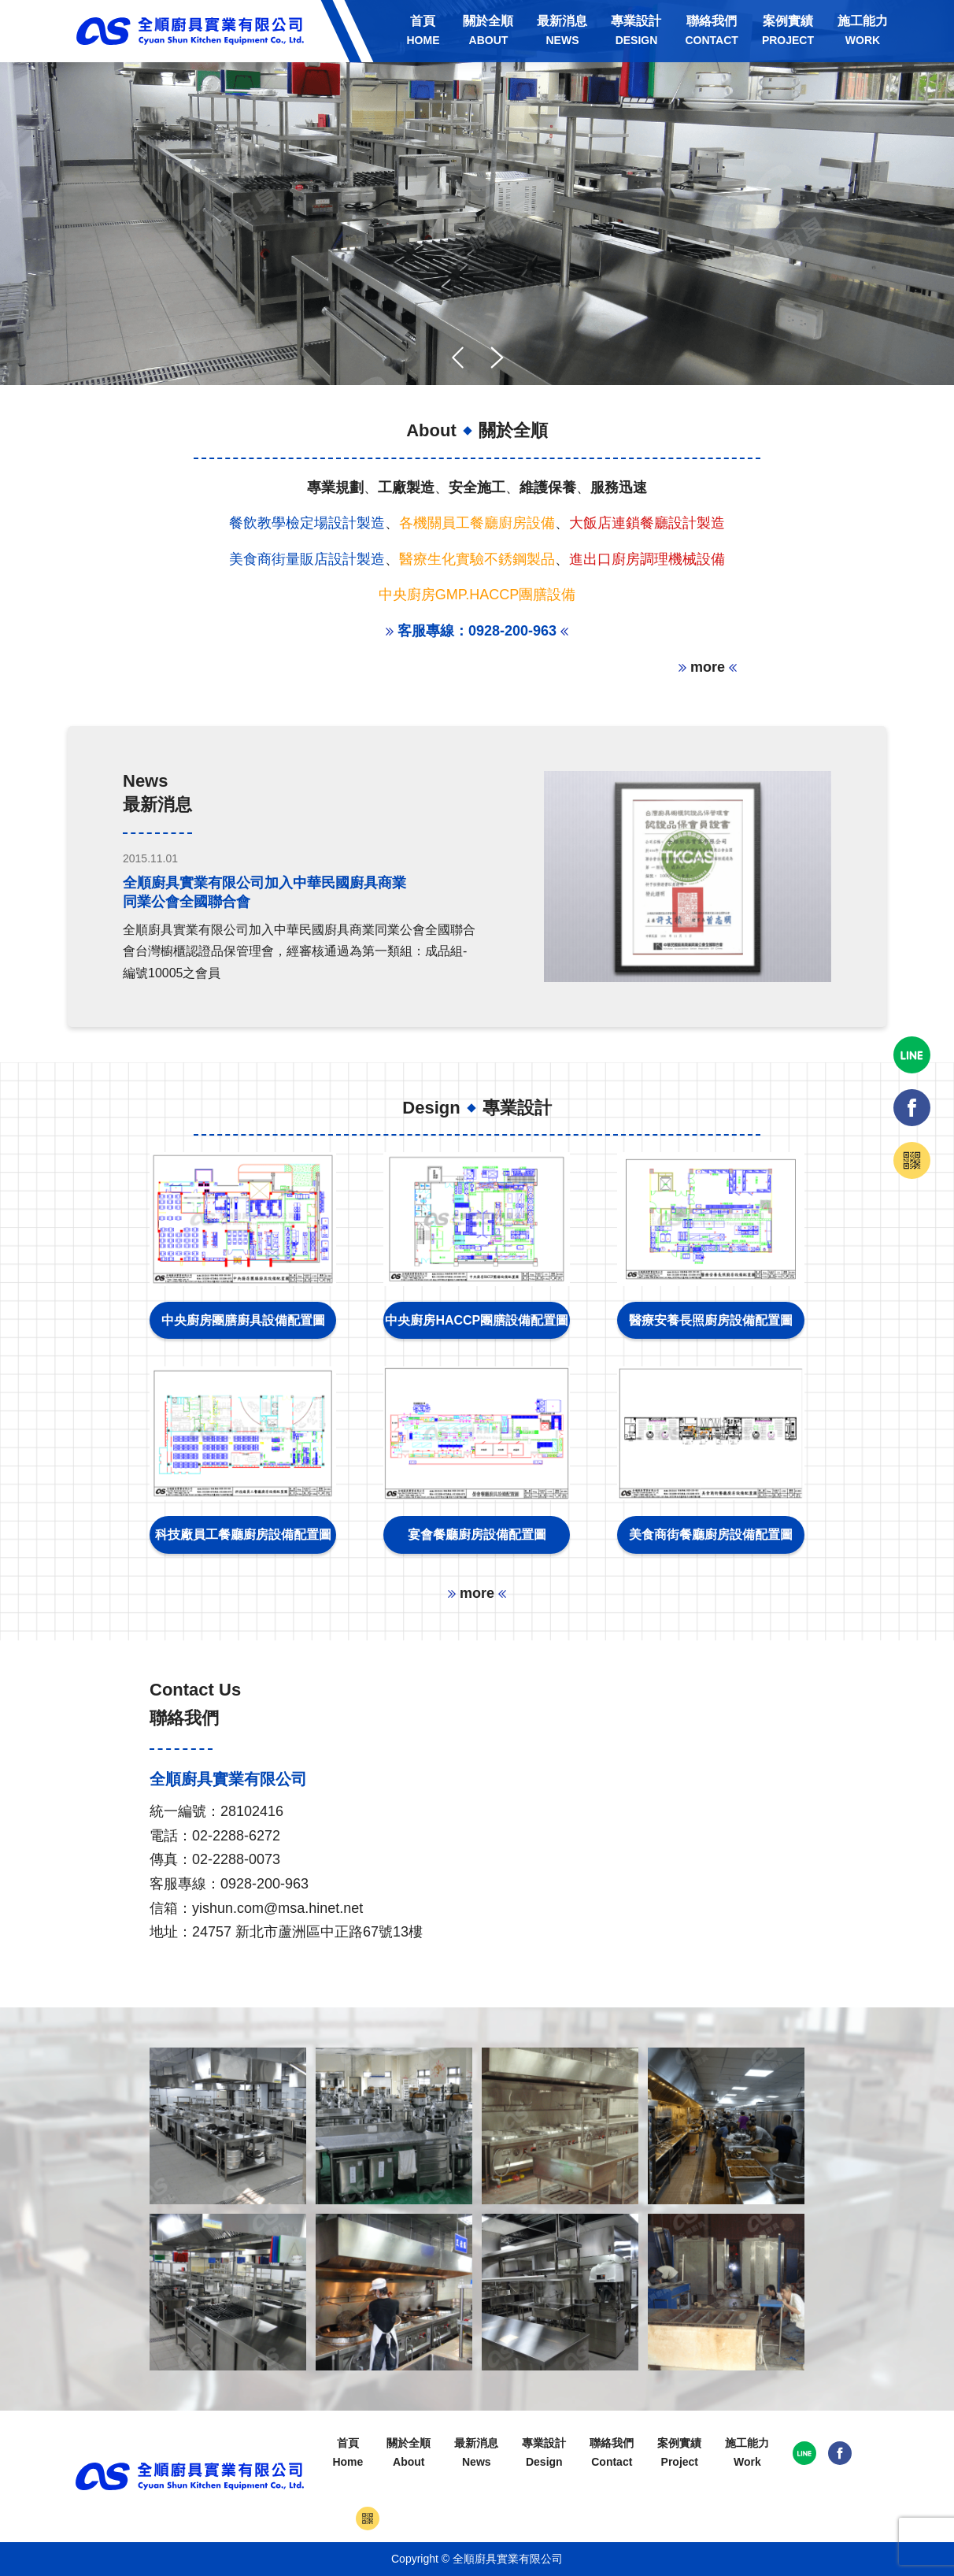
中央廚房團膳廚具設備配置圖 (243, 1320)
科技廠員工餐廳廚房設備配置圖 (243, 1534)
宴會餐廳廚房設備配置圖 (477, 1534)
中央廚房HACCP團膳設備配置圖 (476, 1320)
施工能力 (863, 30)
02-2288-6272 (236, 1836)
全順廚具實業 (190, 31)
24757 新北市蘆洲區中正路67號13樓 (307, 1932)
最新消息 (562, 30)
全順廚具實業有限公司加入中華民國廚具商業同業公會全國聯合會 (264, 892)
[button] (496, 357)
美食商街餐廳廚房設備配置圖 (711, 1534)
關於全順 (488, 30)
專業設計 (636, 30)
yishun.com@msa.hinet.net (277, 1908)
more (707, 667)
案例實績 (788, 30)
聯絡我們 (711, 30)
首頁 (422, 30)
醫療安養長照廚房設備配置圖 (711, 1320)
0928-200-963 (264, 1884)
